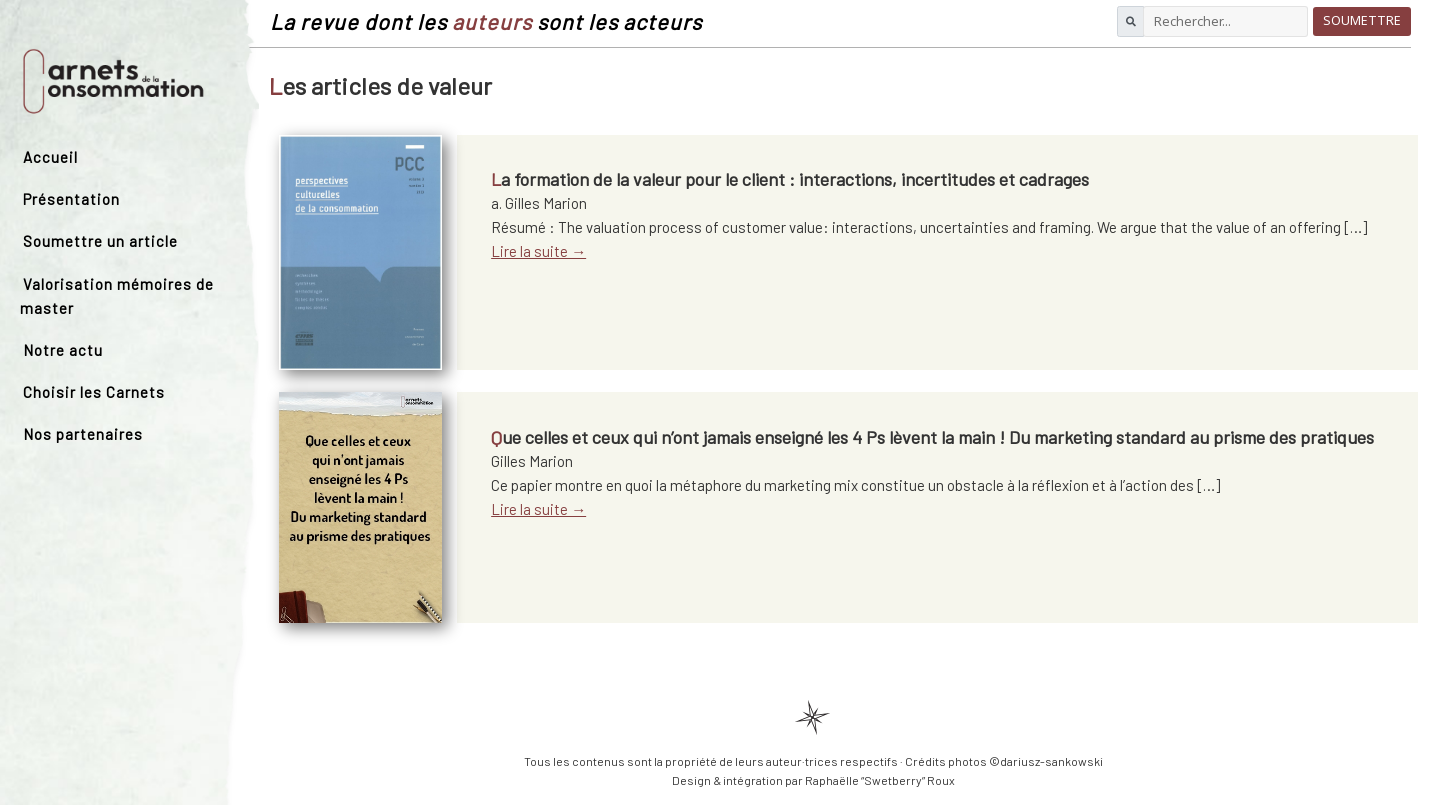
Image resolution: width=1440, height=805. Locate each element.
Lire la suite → (538, 251)
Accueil (50, 157)
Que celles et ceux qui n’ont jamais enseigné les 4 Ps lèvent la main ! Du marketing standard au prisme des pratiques (932, 437)
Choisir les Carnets (94, 392)
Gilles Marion (532, 461)
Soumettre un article (100, 241)
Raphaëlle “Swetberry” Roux (880, 780)
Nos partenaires (83, 434)
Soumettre (1362, 20)
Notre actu (63, 350)
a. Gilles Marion (539, 203)
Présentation (71, 199)
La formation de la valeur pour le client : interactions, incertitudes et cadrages (790, 179)
